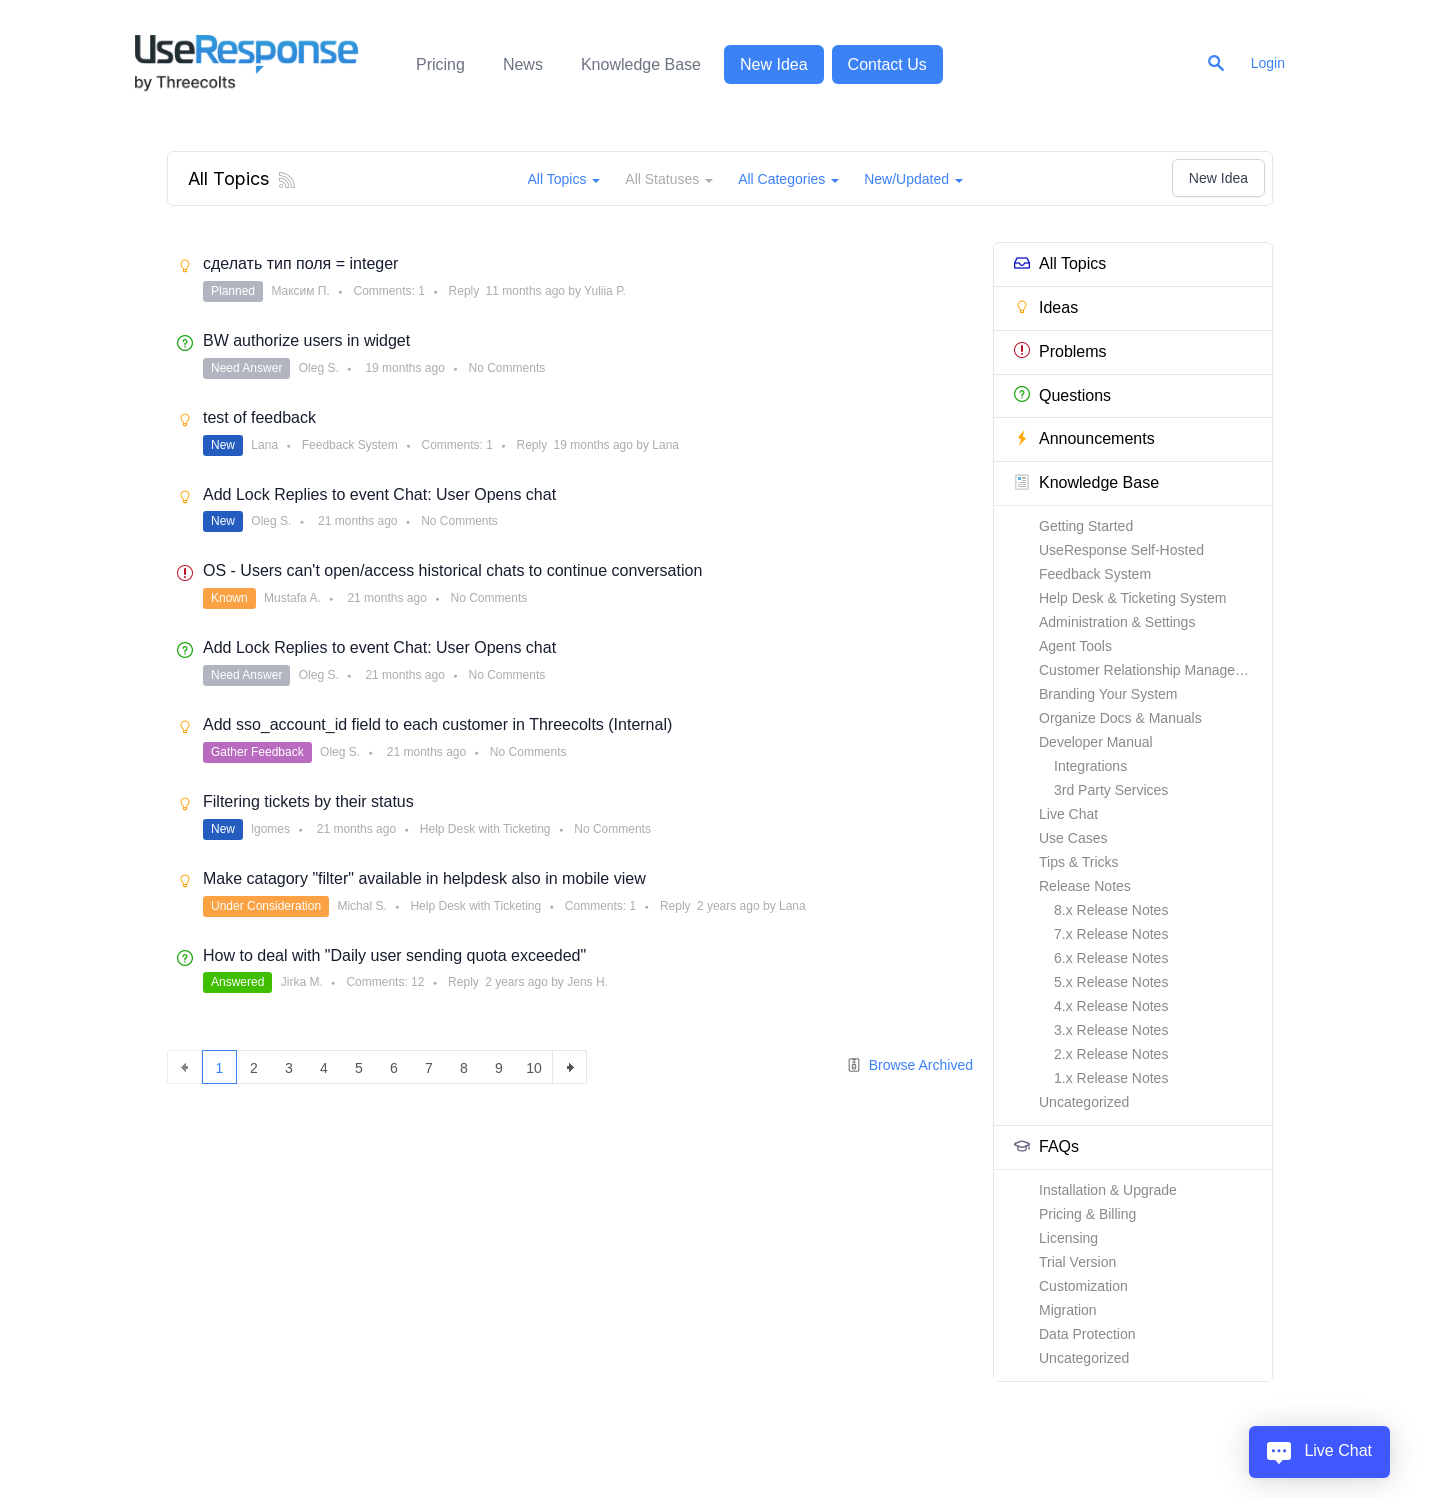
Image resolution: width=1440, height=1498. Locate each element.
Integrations (1090, 766)
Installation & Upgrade (1108, 1190)
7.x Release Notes (1111, 934)
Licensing (1068, 1238)
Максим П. (300, 291)
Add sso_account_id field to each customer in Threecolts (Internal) (437, 724)
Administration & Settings (1117, 622)
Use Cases (1073, 838)
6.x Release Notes (1111, 958)
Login (1268, 63)
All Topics (1060, 263)
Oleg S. (319, 368)
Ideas (1046, 307)
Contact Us (887, 64)
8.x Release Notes (1111, 910)
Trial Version (1077, 1262)
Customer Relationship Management (1152, 670)
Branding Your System (1108, 694)
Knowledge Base (641, 64)
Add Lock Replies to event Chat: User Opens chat (379, 494)
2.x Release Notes (1111, 1054)
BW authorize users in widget (306, 340)
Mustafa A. (292, 598)
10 (534, 1068)
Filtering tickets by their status (308, 801)
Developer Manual (1096, 742)
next (569, 1067)
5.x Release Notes (1111, 982)
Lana (264, 445)
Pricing (440, 64)
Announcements (1084, 438)
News (523, 64)
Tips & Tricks (1079, 862)
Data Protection (1087, 1334)
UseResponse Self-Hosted (1121, 550)
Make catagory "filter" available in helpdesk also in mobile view (424, 878)
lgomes (270, 829)
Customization (1083, 1286)
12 (417, 982)
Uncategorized (1084, 1102)
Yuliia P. (605, 291)
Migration (1068, 1310)
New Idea (774, 64)
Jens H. (587, 982)
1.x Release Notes (1111, 1078)
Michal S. (361, 906)
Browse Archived (909, 1065)
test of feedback (259, 417)
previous (184, 1067)
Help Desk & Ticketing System (1133, 598)
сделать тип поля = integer (300, 263)
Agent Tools (1075, 646)
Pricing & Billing (1087, 1214)
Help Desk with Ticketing (485, 829)
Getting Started (1086, 526)
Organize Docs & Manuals (1120, 718)
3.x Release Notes (1111, 1030)
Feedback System (1095, 574)
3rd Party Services (1111, 790)
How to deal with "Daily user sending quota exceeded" (394, 955)
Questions (1062, 394)
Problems (1060, 350)
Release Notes (1085, 886)
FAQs (1046, 1146)
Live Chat (1068, 814)
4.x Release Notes (1111, 1006)
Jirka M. (302, 982)
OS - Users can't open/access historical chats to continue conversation (452, 570)
